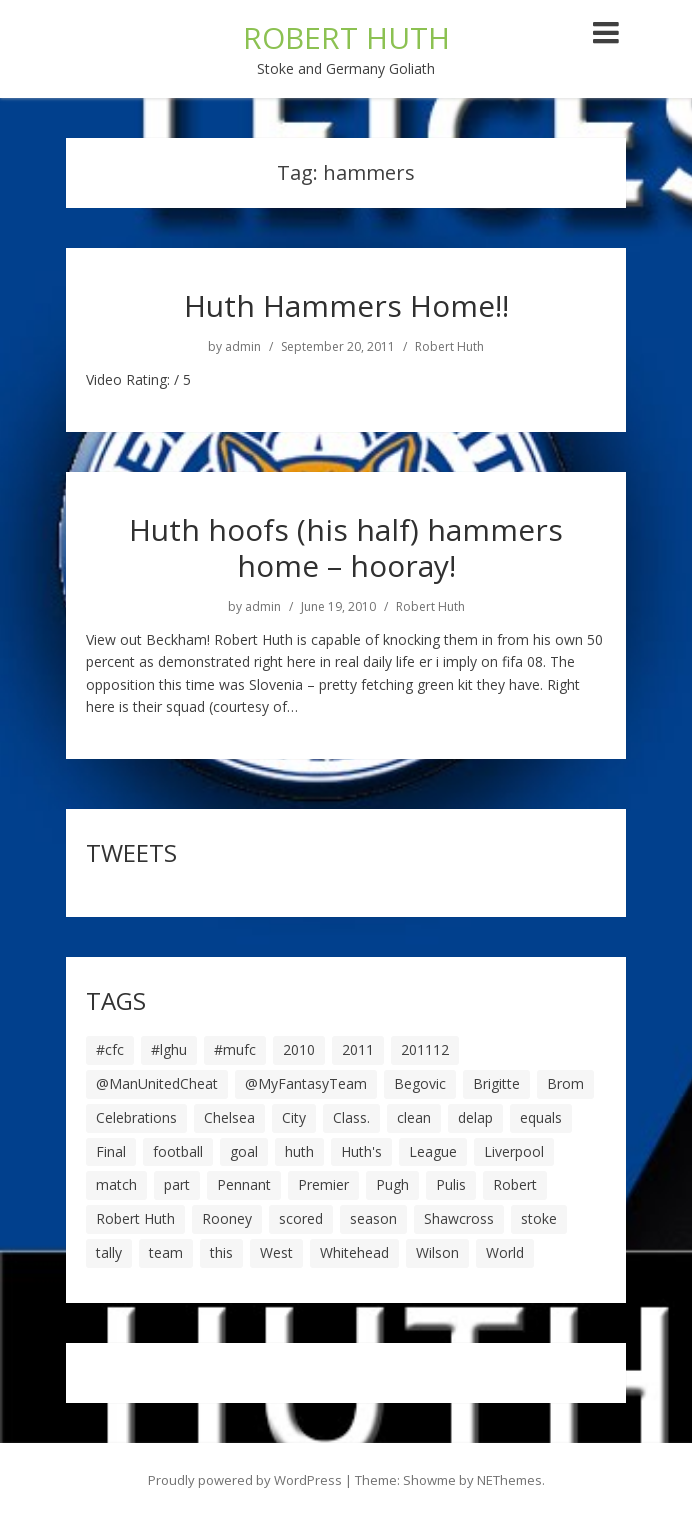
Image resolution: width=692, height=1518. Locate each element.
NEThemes (509, 1480)
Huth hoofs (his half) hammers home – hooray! (346, 547)
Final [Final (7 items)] (111, 1151)
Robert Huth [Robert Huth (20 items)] (135, 1218)
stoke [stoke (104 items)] (539, 1218)
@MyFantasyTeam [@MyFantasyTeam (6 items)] (306, 1083)
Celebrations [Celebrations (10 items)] (136, 1117)
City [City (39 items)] (294, 1117)
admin (243, 347)
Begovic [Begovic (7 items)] (420, 1083)
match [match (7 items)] (116, 1184)
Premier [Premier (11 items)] (323, 1184)
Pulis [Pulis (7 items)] (451, 1184)
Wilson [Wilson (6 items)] (437, 1252)
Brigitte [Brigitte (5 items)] (496, 1083)
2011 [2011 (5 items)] (358, 1049)
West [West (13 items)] (276, 1252)
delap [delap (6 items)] (475, 1117)
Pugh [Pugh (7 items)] (392, 1184)
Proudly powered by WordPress (245, 1480)
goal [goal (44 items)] (244, 1151)
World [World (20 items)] (505, 1252)
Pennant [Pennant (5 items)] (244, 1184)
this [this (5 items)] (221, 1252)
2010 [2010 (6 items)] (299, 1049)
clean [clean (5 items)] (414, 1117)
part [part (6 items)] (177, 1184)
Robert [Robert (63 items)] (515, 1184)
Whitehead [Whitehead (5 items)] (354, 1252)
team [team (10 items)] (166, 1252)
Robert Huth (449, 347)
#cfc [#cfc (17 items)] (110, 1049)
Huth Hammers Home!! (346, 305)
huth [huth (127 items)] (299, 1151)
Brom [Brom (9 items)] (565, 1083)
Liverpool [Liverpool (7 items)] (514, 1151)
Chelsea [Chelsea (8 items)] (229, 1117)
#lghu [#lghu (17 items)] (169, 1049)
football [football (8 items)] (178, 1151)
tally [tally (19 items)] (109, 1252)
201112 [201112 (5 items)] (425, 1049)
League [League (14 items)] (433, 1151)
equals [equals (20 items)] (541, 1117)
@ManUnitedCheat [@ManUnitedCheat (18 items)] (157, 1083)
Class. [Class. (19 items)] (351, 1117)
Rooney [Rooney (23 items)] (227, 1218)
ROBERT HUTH (346, 37)
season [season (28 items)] (373, 1218)
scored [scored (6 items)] (301, 1218)
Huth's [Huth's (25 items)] (361, 1151)
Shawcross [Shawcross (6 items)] (459, 1218)
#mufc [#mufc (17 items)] (235, 1049)
